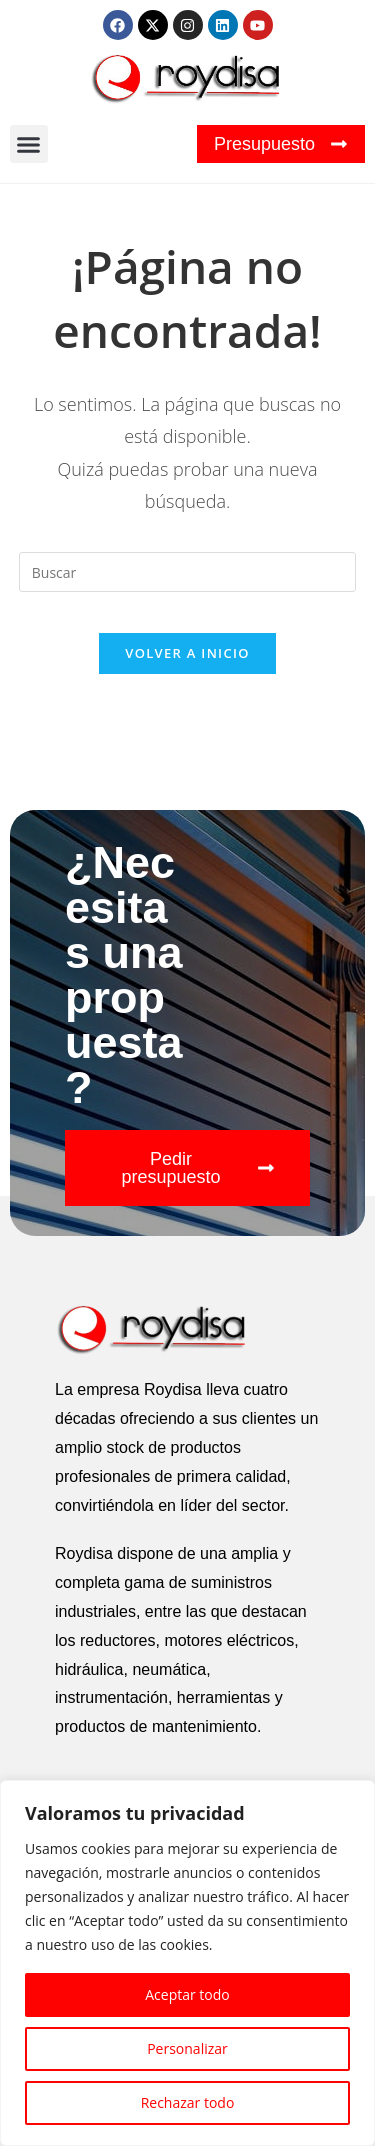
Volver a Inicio (187, 653)
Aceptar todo (187, 1994)
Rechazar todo (188, 2102)
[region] (187, 1963)
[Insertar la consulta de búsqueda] (188, 572)
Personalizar (187, 2048)
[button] (29, 144)
